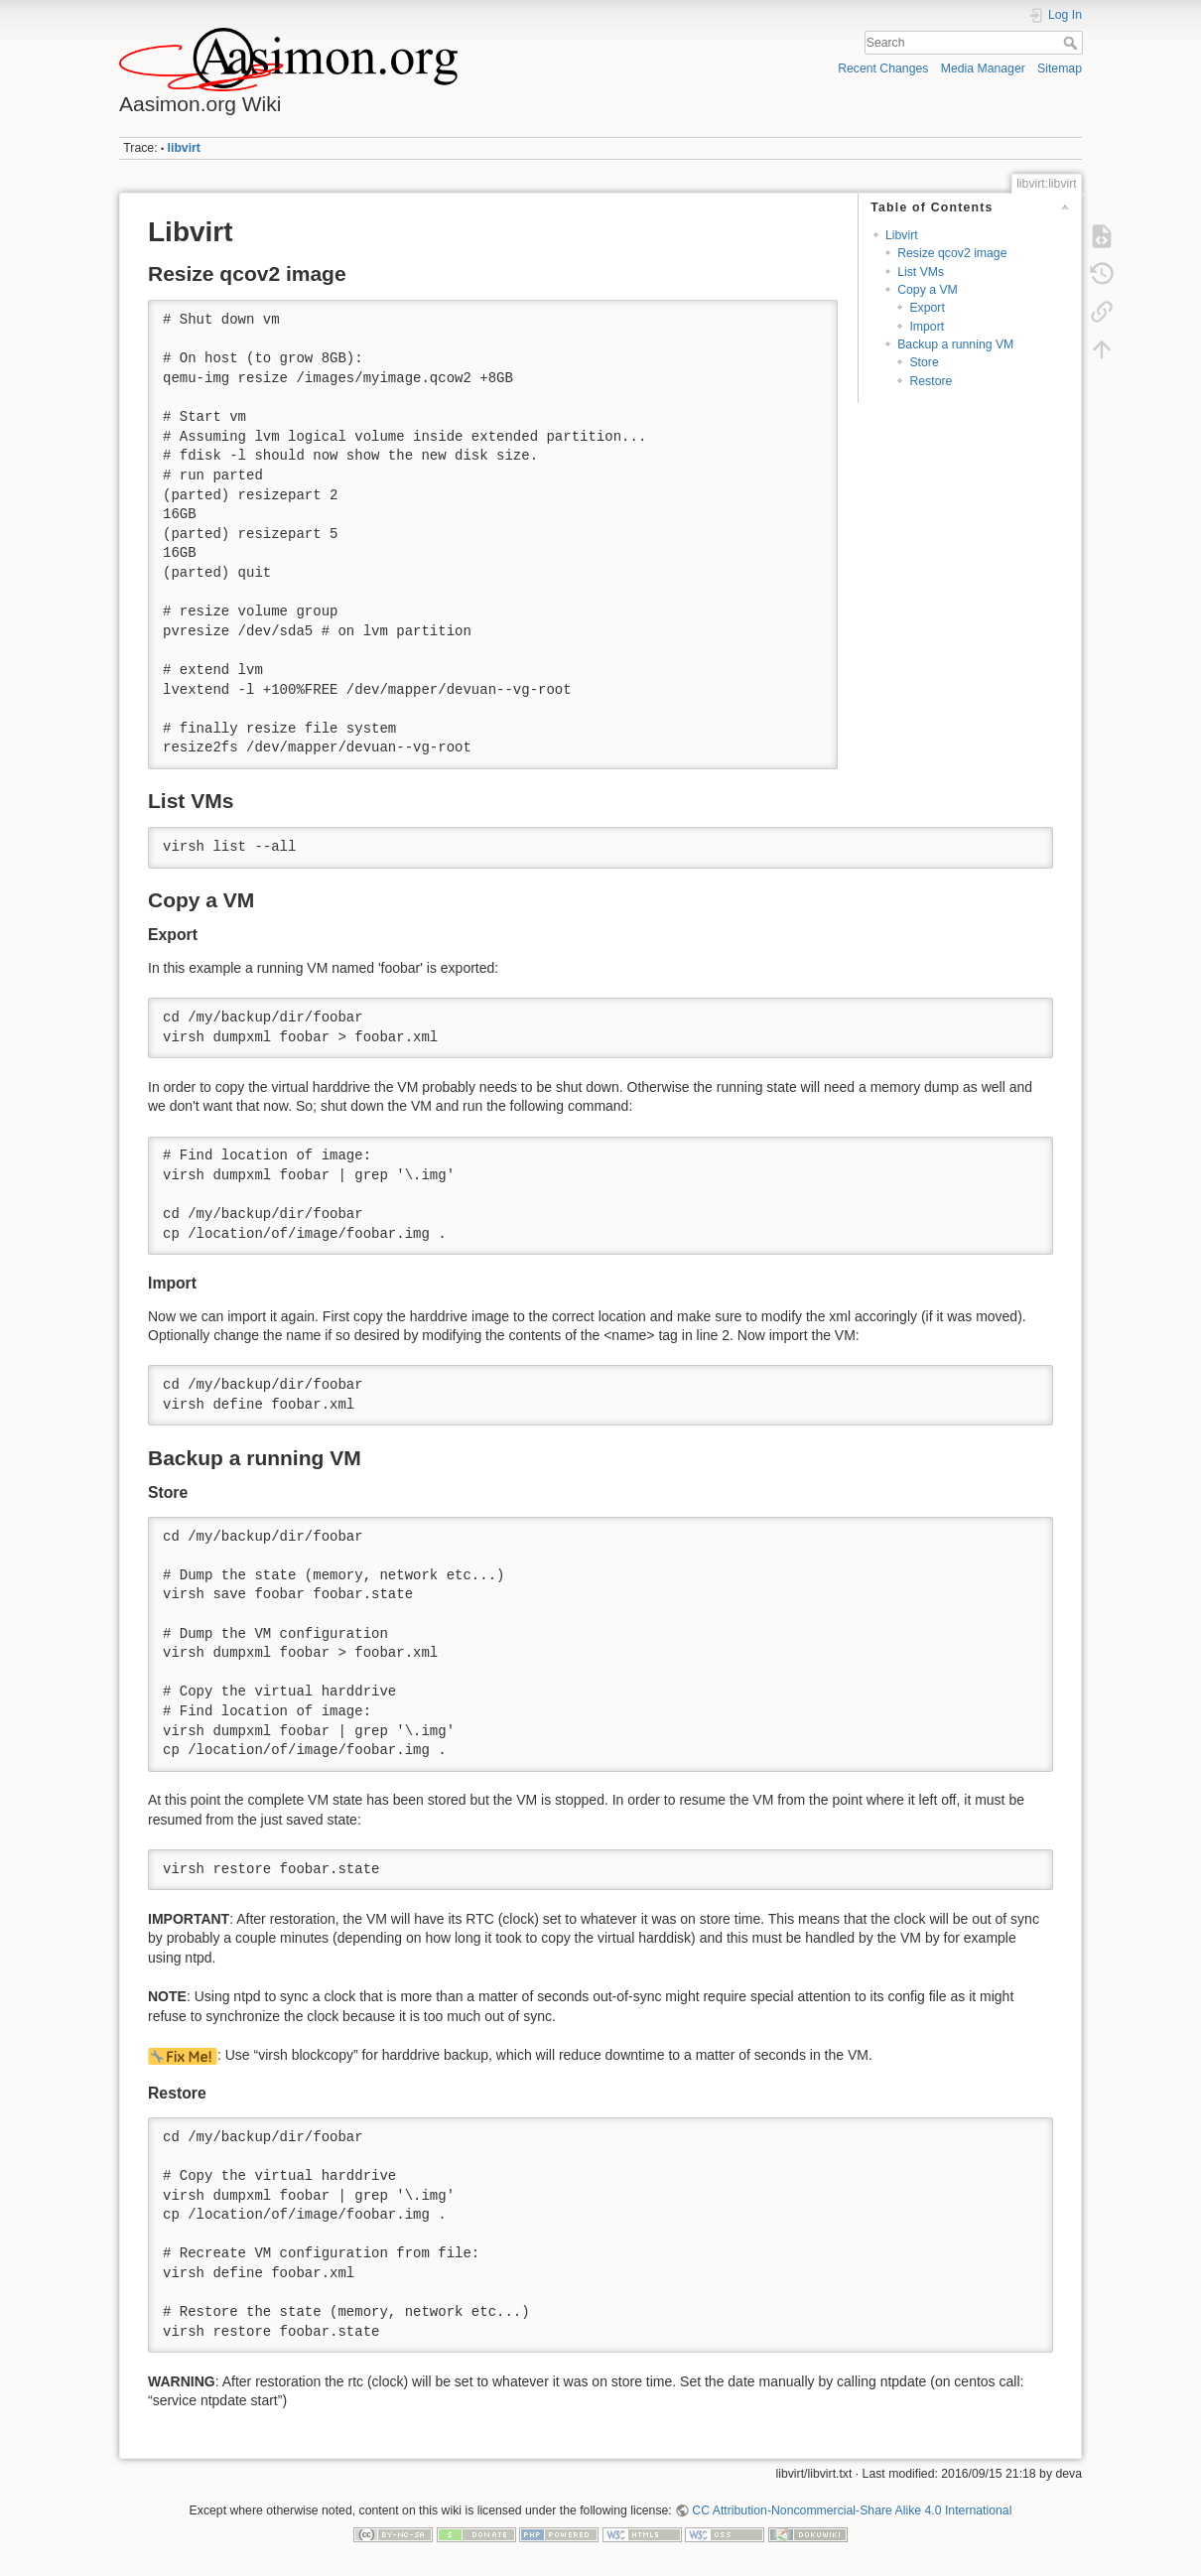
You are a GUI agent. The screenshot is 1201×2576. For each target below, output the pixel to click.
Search (1072, 43)
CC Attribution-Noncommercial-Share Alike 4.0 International (851, 2510)
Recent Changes (883, 68)
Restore (930, 381)
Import (926, 327)
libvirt (184, 148)
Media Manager (983, 68)
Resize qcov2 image (951, 253)
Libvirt (901, 235)
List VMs (920, 272)
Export (926, 308)
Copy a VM (927, 290)
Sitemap (1059, 68)
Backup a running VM (955, 344)
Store (923, 362)
